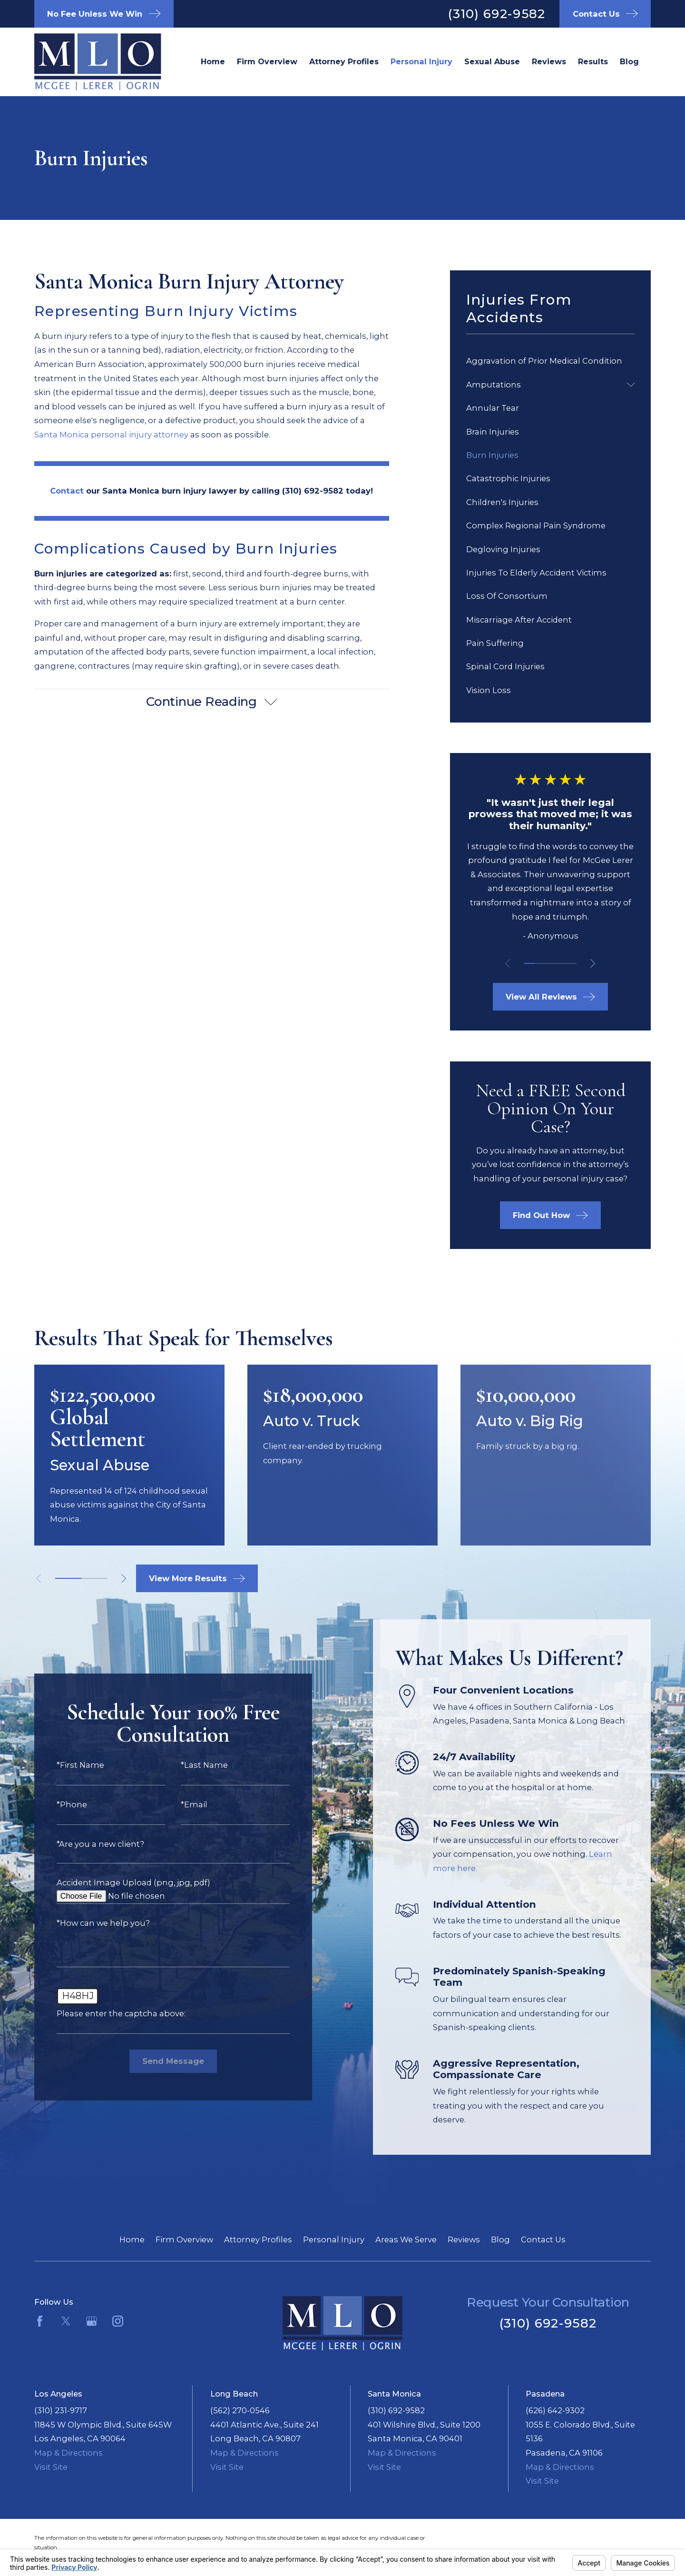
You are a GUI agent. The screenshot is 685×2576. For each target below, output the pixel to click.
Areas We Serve (406, 2239)
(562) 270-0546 (240, 2410)
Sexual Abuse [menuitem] (492, 61)
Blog (500, 2239)
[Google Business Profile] (91, 2321)
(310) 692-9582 (496, 13)
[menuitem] (550, 361)
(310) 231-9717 (60, 2410)
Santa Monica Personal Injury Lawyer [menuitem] (421, 62)
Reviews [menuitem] (549, 61)
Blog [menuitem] (629, 61)
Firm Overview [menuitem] (267, 61)
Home (132, 2239)
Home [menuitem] (213, 61)
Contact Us (543, 2239)
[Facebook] (39, 2321)
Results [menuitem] (593, 61)
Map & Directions (68, 2452)
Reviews (464, 2239)
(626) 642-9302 (555, 2410)
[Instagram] (117, 2321)
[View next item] (592, 963)
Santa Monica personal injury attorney (111, 434)
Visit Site (51, 2467)
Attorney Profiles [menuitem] (344, 61)
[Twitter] (65, 2321)
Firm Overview (184, 2239)
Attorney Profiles (258, 2239)
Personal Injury (333, 2239)
